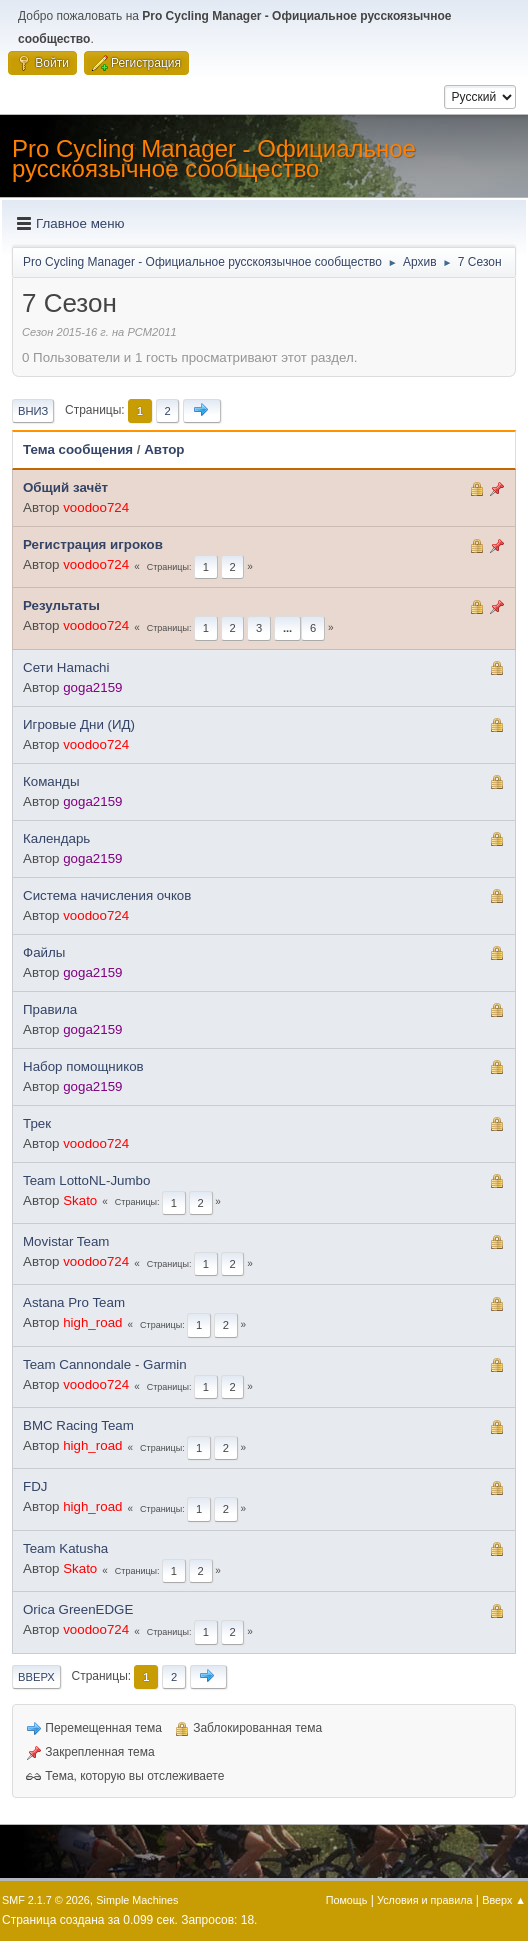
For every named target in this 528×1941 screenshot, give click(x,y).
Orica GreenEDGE (78, 1609)
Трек (37, 1123)
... (287, 628)
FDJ (35, 1486)
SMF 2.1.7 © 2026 (46, 1900)
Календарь (56, 838)
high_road (92, 1322)
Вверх (36, 1677)
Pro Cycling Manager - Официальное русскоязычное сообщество (214, 158)
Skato (80, 1200)
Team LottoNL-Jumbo (86, 1180)
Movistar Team (66, 1241)
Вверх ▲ (504, 1900)
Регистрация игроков (93, 544)
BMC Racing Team (78, 1425)
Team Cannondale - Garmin (105, 1364)
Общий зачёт (65, 487)
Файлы (44, 952)
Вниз (33, 411)
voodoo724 (96, 507)
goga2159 (92, 687)
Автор (164, 449)
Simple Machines (137, 1900)
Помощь (347, 1900)
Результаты (61, 605)
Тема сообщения (78, 449)
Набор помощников (83, 1066)
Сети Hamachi (66, 667)
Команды (51, 781)
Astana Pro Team (74, 1302)
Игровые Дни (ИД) (79, 724)
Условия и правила (424, 1900)
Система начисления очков (107, 895)
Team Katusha (65, 1548)
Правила (50, 1009)
